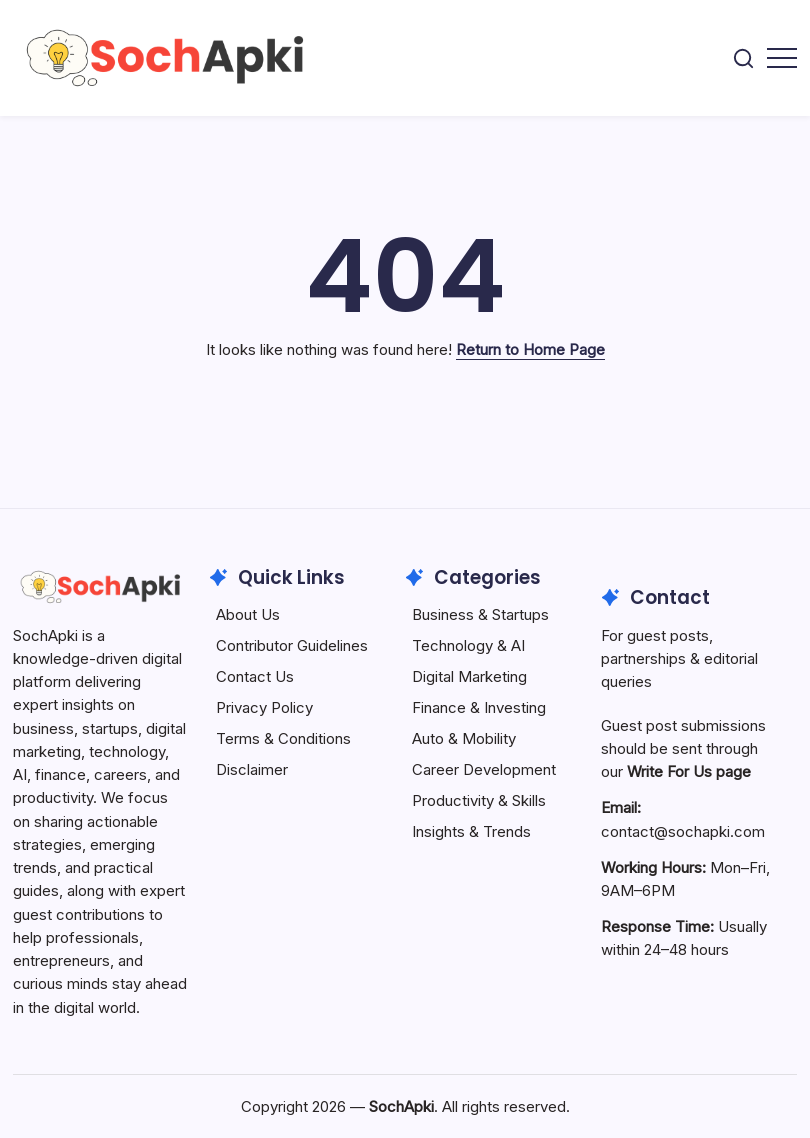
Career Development (484, 769)
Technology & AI (468, 645)
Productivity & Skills (479, 800)
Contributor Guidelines (292, 645)
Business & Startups (480, 614)
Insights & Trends (471, 831)
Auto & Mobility (464, 738)
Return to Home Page (530, 349)
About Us (248, 614)
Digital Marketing (469, 676)
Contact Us (255, 676)
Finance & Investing (479, 707)
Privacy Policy (264, 707)
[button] (743, 58)
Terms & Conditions (283, 738)
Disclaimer (252, 769)
